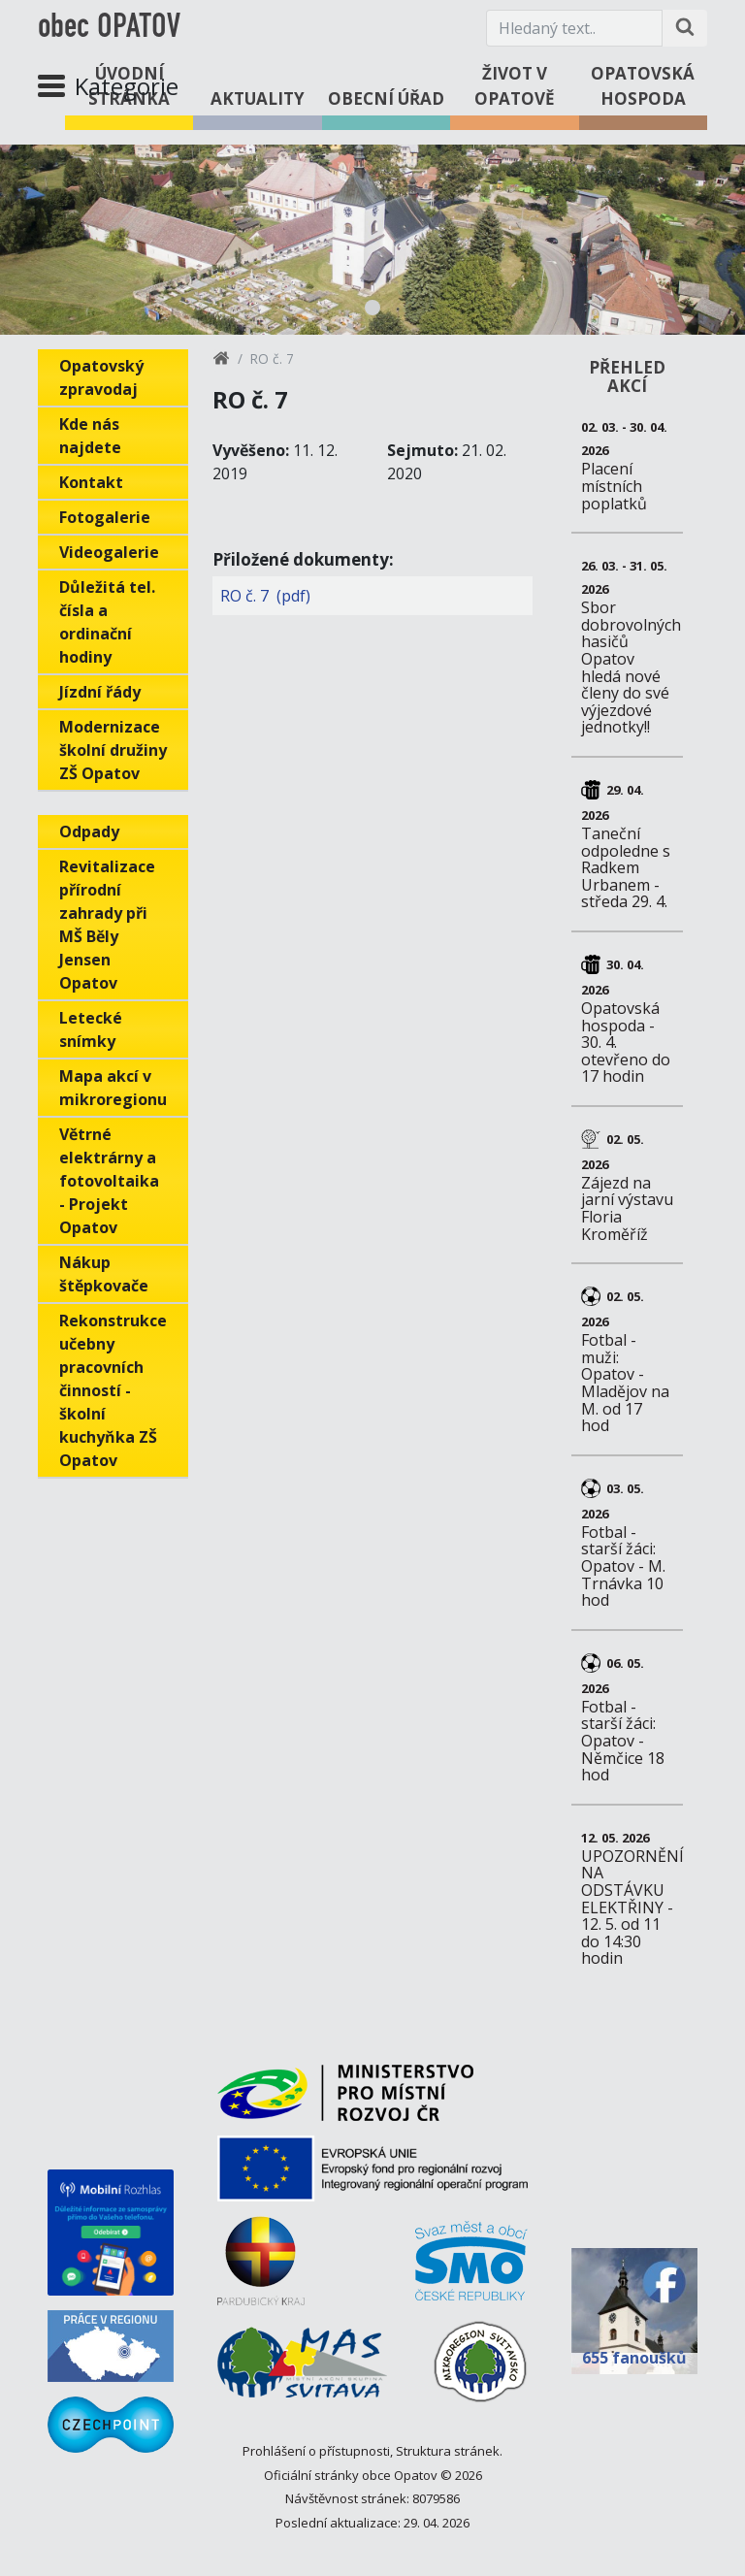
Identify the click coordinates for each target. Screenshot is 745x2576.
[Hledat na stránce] (685, 28)
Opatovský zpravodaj (101, 377)
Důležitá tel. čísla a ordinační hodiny (107, 622)
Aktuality (258, 98)
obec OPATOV (109, 28)
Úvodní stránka (129, 86)
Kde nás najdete (90, 435)
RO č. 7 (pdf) (265, 595)
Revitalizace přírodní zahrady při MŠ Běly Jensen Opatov (107, 925)
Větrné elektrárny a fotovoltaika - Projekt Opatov (109, 1181)
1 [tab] (372, 307)
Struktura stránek (448, 2451)
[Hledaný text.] (574, 28)
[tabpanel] (372, 240)
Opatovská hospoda (643, 86)
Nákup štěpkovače (103, 1274)
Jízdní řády (100, 691)
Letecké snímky (90, 1029)
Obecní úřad (386, 98)
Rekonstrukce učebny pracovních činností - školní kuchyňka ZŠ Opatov (113, 1390)
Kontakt (91, 482)
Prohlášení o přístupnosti (316, 2451)
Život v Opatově (514, 86)
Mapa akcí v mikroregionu (113, 1087)
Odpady (89, 831)
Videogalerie (109, 552)
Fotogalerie (104, 517)
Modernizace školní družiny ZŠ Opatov (113, 750)
